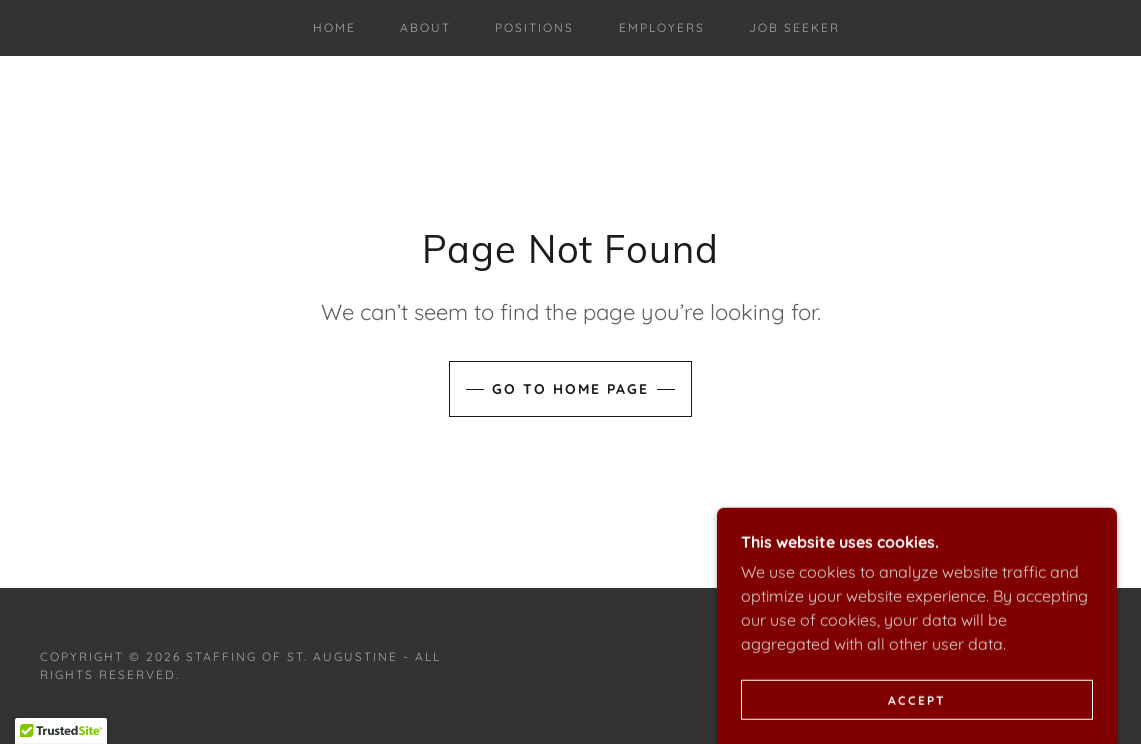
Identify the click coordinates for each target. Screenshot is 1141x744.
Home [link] (334, 27)
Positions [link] (534, 27)
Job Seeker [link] (794, 27)
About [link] (425, 27)
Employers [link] (662, 27)
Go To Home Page (570, 389)
